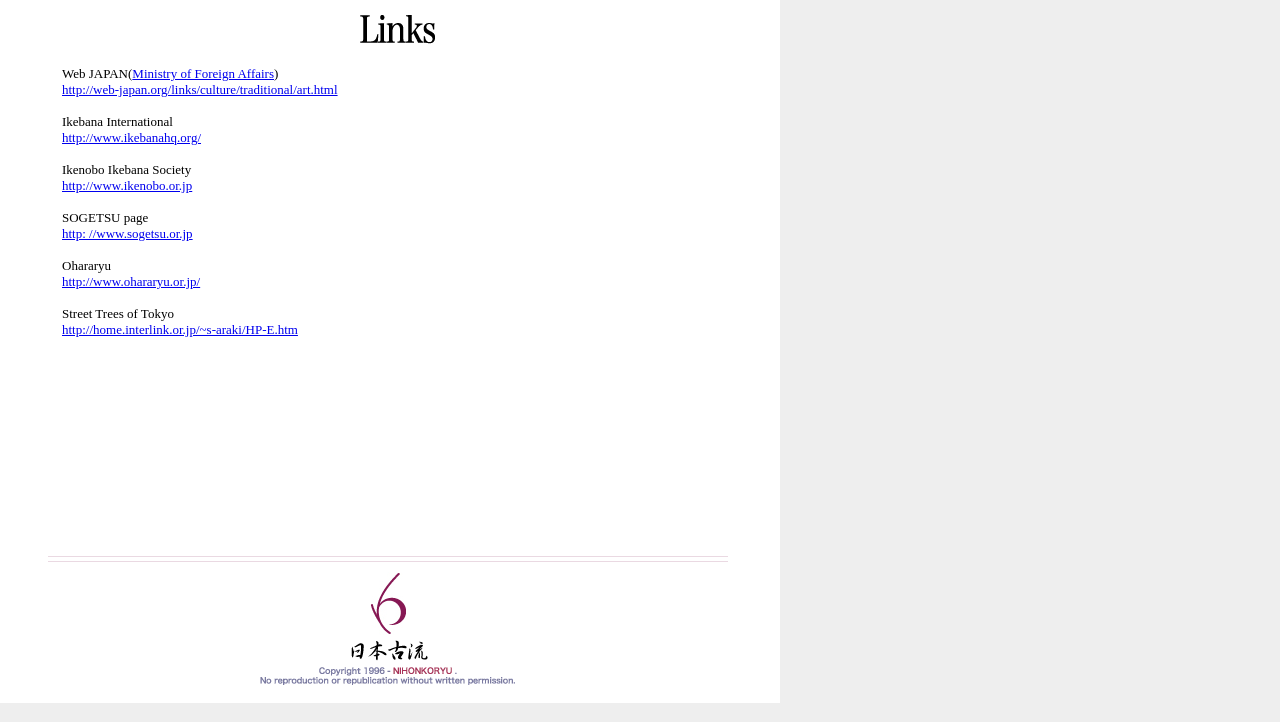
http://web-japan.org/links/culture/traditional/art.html (200, 89)
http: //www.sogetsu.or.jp (127, 233)
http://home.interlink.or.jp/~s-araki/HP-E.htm (180, 329)
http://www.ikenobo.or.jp (127, 185)
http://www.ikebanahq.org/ (131, 137)
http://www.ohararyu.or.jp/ (131, 281)
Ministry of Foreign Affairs (203, 73)
